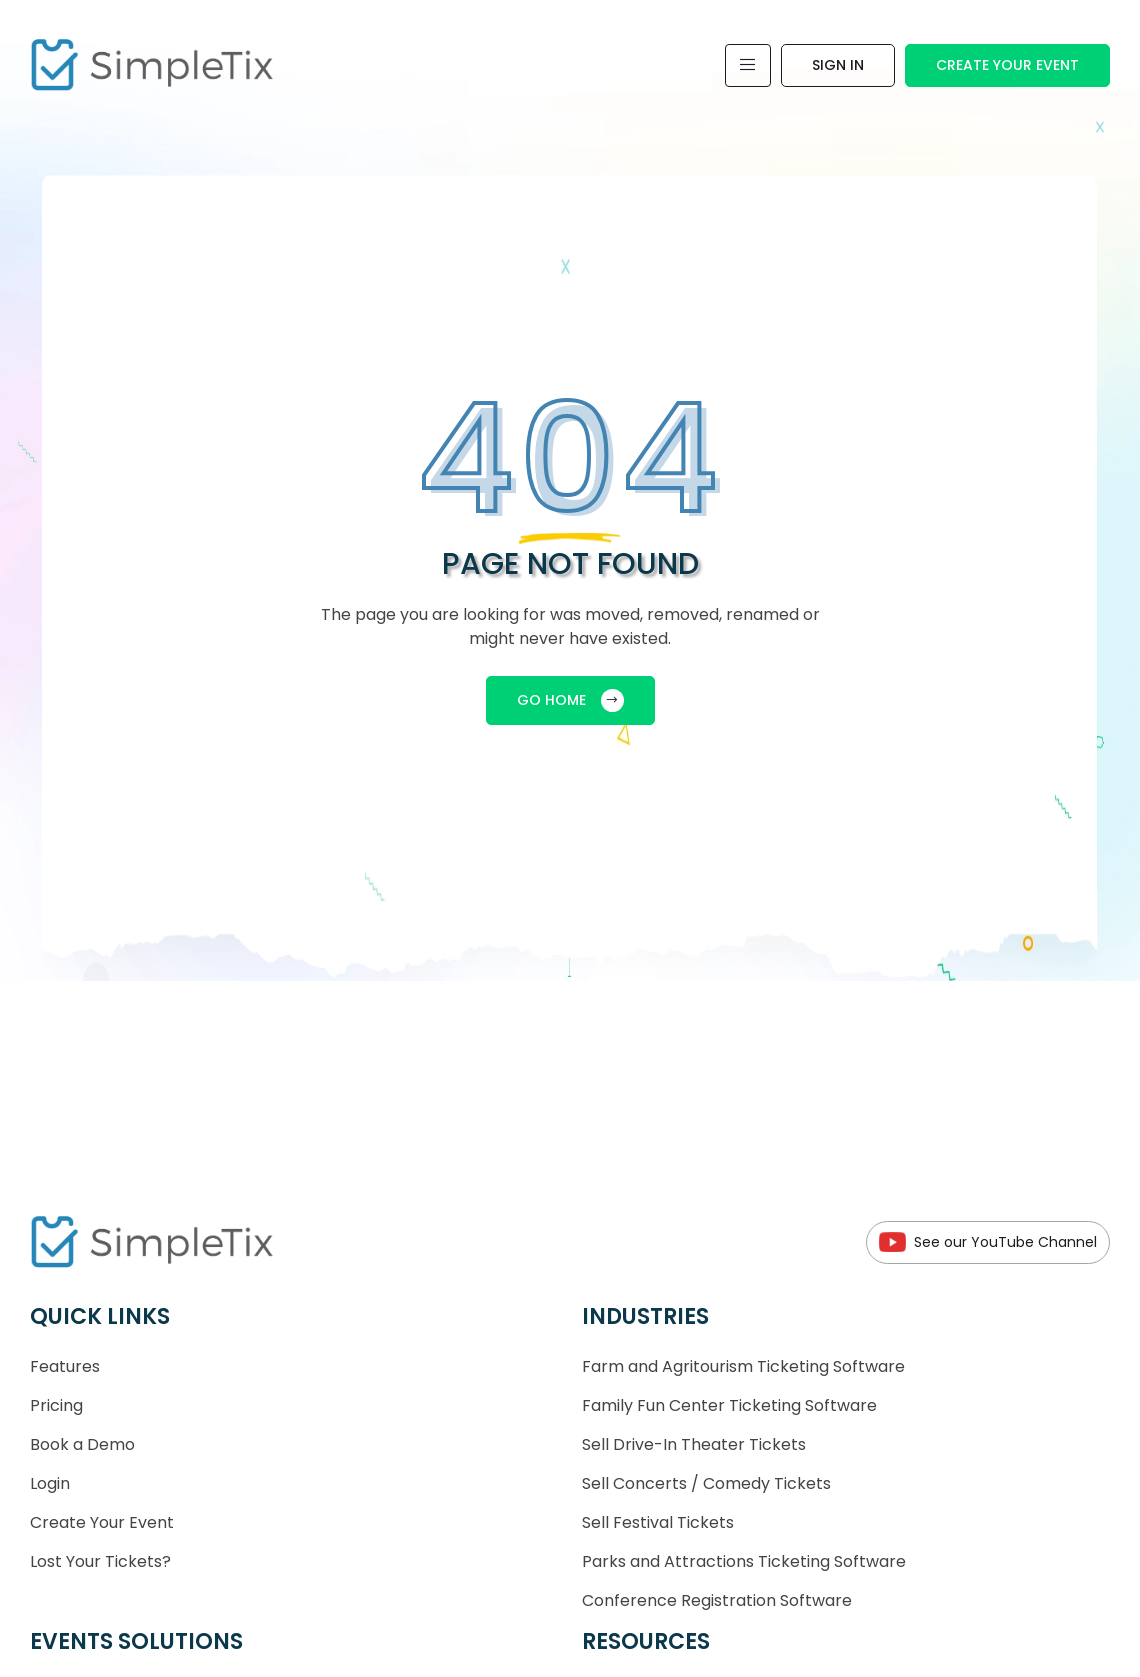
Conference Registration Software (717, 1600)
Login (50, 1483)
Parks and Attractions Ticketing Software (744, 1561)
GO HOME (570, 700)
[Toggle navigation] (748, 65)
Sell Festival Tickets (658, 1522)
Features (65, 1366)
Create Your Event (1007, 65)
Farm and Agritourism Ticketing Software (743, 1366)
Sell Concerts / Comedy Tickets (706, 1483)
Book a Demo (82, 1444)
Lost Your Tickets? (100, 1561)
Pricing (56, 1405)
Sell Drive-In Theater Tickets (694, 1444)
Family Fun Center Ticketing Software (729, 1405)
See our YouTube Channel (988, 1242)
